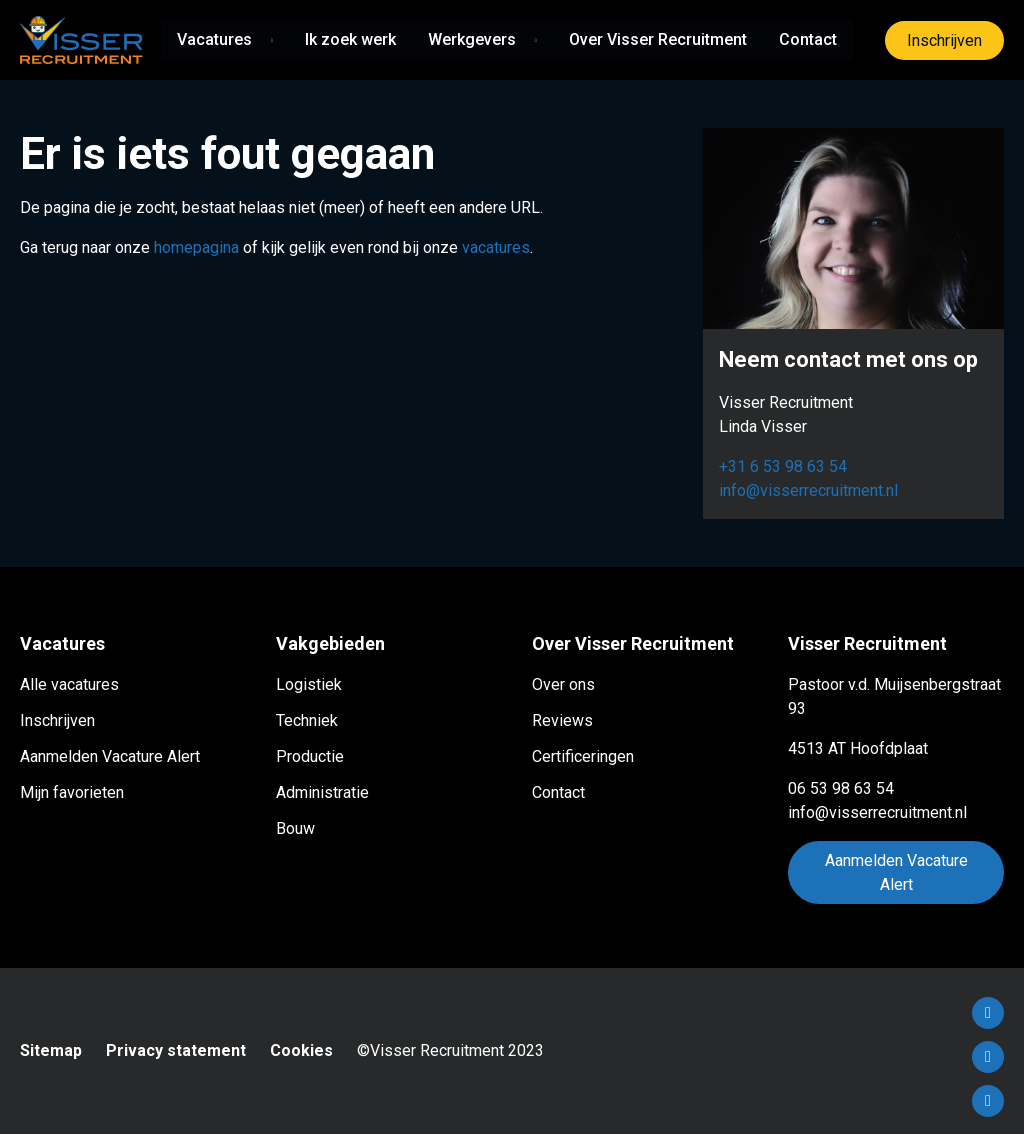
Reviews (562, 720)
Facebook (988, 1013)
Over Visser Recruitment (658, 39)
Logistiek (309, 684)
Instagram (988, 1101)
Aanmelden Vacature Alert (110, 756)
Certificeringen (583, 756)
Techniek (307, 720)
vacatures (496, 247)
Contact (808, 39)
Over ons (563, 684)
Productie (310, 756)
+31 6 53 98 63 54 (783, 466)
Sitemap (51, 1050)
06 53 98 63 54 (841, 788)
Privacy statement (176, 1050)
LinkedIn (988, 1057)
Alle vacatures (69, 684)
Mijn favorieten (72, 792)
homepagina (196, 247)
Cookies (301, 1050)
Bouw (295, 828)
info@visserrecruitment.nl (808, 490)
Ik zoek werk (350, 39)
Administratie (322, 792)
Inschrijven (944, 40)
